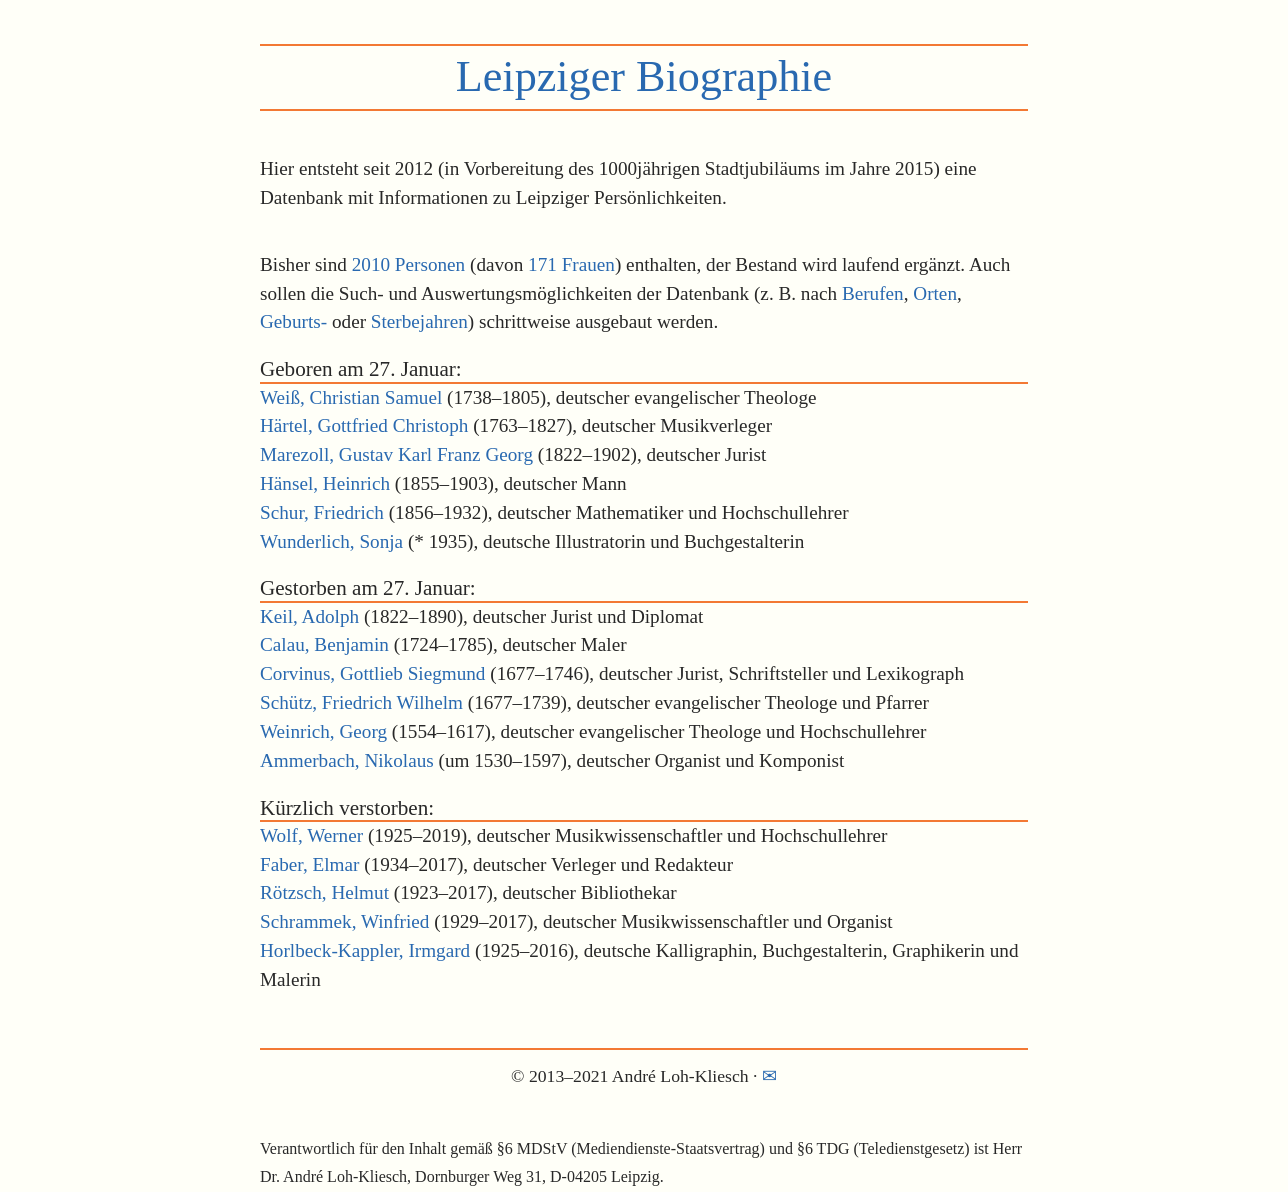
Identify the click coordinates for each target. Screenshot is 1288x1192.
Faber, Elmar (309, 864)
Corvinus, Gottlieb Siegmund (372, 673)
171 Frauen (571, 264)
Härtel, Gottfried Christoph (364, 425)
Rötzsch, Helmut (324, 892)
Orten (935, 293)
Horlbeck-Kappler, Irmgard (365, 950)
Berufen (873, 293)
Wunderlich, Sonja (331, 541)
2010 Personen (409, 264)
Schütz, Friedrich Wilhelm (361, 702)
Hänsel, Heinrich (325, 483)
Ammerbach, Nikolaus (347, 760)
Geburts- (293, 321)
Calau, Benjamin (324, 644)
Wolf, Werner (311, 835)
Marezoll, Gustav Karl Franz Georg (396, 454)
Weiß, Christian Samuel (351, 397)
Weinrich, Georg (323, 731)
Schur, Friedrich (322, 512)
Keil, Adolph (309, 616)
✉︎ (769, 1076)
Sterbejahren (419, 321)
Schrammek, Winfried (344, 921)
